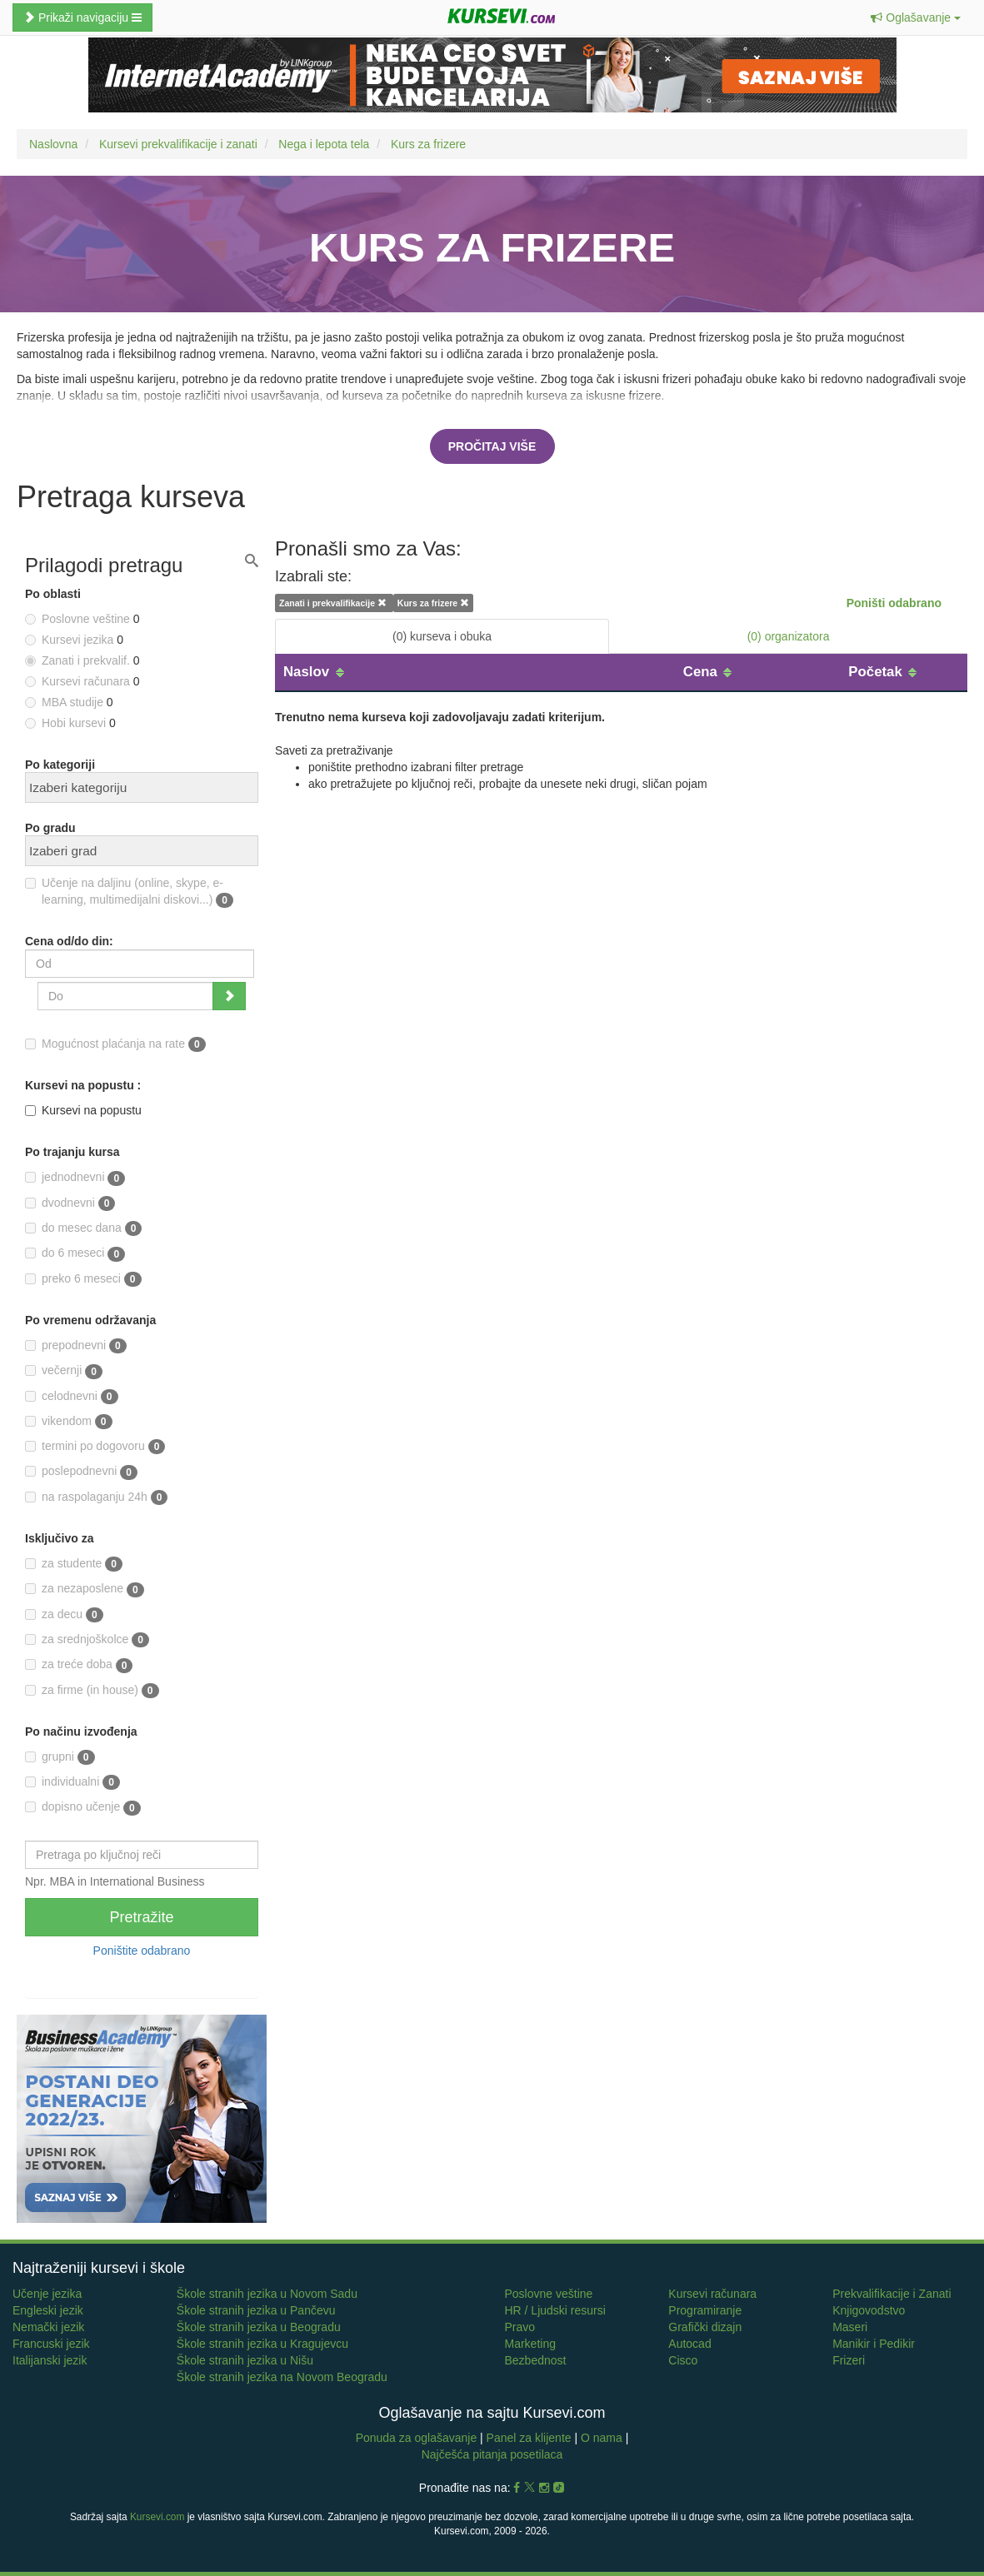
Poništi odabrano (894, 603)
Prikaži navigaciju (82, 17)
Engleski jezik (47, 2310)
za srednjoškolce (87, 1639)
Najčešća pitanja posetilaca (492, 2454)
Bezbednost (535, 2360)
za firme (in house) (92, 1690)
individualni (72, 1782)
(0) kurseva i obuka (442, 636)
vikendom (68, 1421)
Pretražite (141, 1917)
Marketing (529, 2343)
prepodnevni (76, 1345)
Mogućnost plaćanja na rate (115, 1044)
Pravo (519, 2327)
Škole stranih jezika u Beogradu (259, 2327)
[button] (916, 17)
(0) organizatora (788, 636)
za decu (64, 1614)
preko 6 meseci (83, 1279)
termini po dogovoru (95, 1446)
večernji (63, 1370)
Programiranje (705, 2310)
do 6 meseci (75, 1253)
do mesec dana (83, 1228)
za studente (73, 1564)
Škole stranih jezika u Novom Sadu (267, 2293)
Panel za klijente (531, 2437)
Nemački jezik (48, 2327)
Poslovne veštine (548, 2293)
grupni (60, 1757)
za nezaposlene (84, 1589)
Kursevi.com (157, 2517)
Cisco (682, 2360)
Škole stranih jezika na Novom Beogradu (282, 2377)
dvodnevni (70, 1203)
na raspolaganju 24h (96, 1497)
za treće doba (78, 1664)
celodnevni (71, 1396)
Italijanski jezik (49, 2360)
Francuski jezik (51, 2343)
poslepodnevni (81, 1471)
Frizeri (848, 2360)
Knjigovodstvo (868, 2310)
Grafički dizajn (705, 2327)
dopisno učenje (83, 1807)
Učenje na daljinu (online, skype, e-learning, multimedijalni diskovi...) (129, 892)
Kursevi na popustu (83, 1110)
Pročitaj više (492, 446)
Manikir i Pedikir (873, 2343)
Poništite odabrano (142, 1950)
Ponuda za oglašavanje (418, 2437)
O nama (601, 2437)
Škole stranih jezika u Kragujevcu (262, 2343)
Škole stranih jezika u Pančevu (256, 2310)
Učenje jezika (47, 2293)
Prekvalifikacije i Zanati (891, 2293)
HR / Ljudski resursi (554, 2310)
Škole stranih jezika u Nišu (245, 2360)
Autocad (689, 2343)
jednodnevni (75, 1177)
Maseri (849, 2327)
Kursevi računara (712, 2293)
